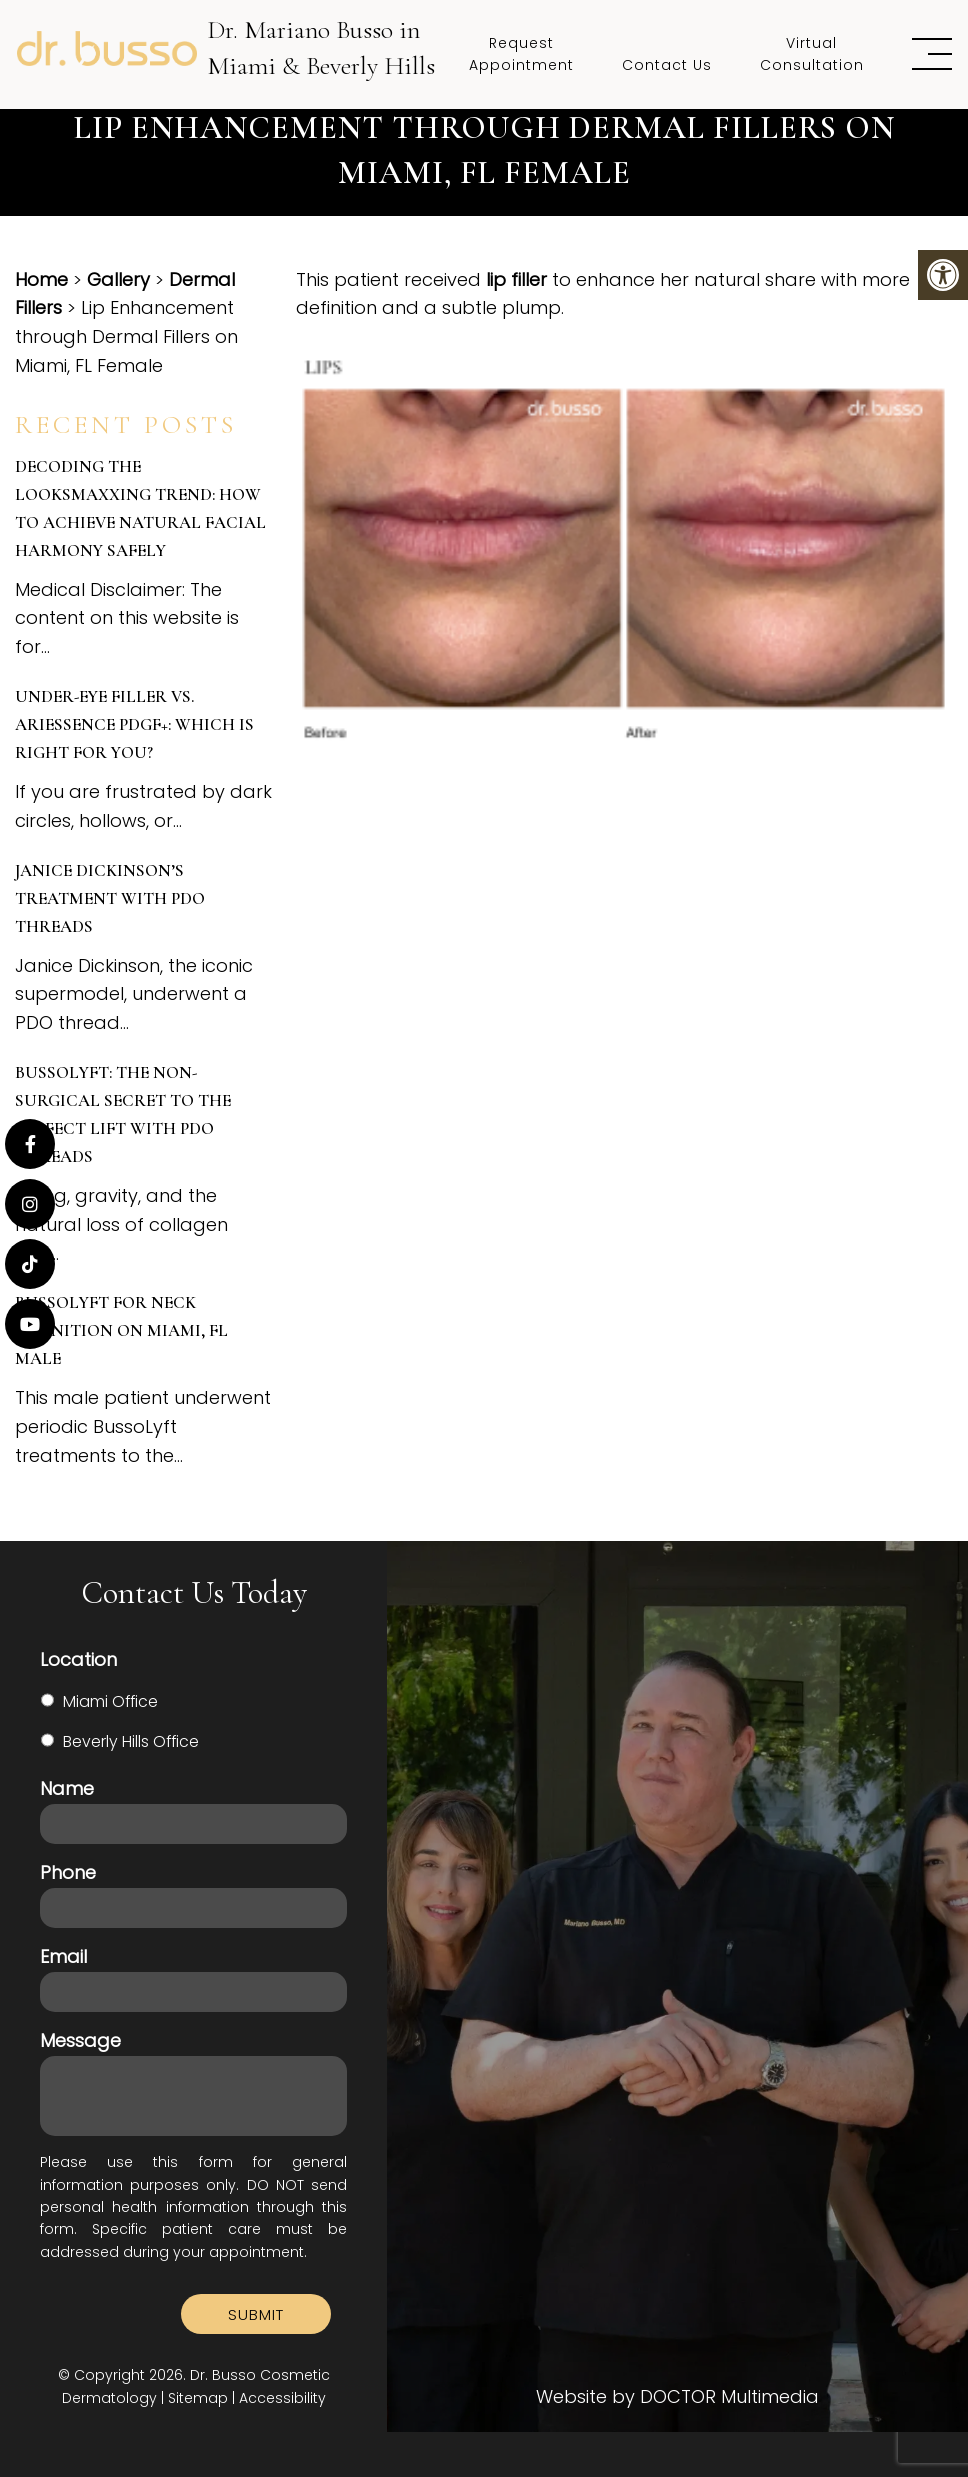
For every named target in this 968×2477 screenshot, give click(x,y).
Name (67, 1788)
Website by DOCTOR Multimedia (677, 2397)
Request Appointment (521, 54)
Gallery (118, 279)
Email (63, 1956)
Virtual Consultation (812, 54)
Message (80, 2040)
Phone (68, 1872)
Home (41, 279)
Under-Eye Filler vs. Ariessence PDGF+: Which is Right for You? (134, 724)
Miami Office (110, 1701)
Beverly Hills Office (131, 1741)
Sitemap (198, 2398)
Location (78, 1659)
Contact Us (667, 65)
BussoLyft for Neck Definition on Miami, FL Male (121, 1330)
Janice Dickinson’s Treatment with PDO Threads (110, 898)
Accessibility (282, 2398)
